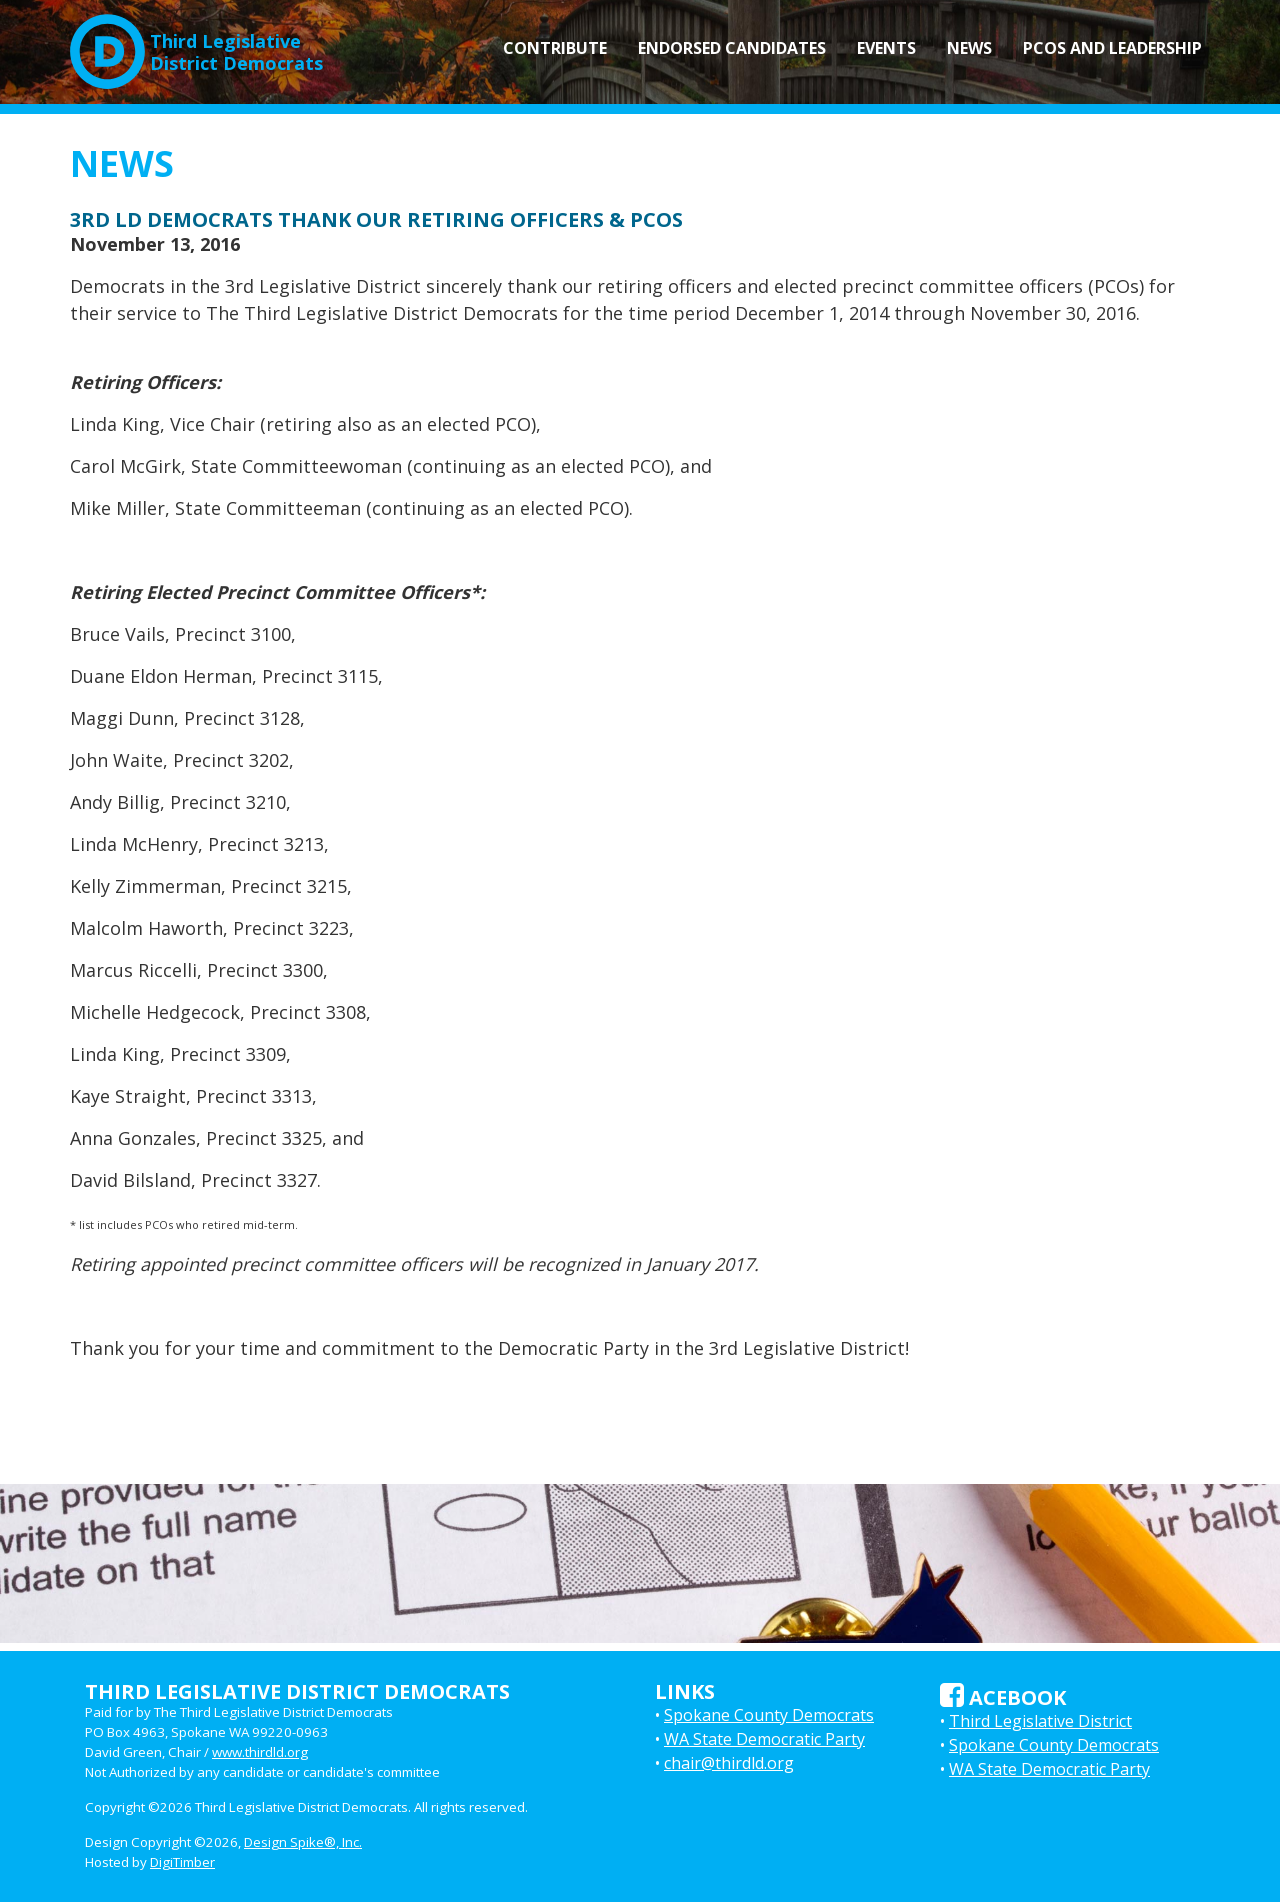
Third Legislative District (1040, 1721)
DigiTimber (182, 1862)
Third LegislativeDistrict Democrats (196, 44)
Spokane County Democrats (769, 1715)
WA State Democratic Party (764, 1739)
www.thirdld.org (260, 1752)
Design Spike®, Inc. (303, 1842)
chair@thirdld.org (729, 1763)
